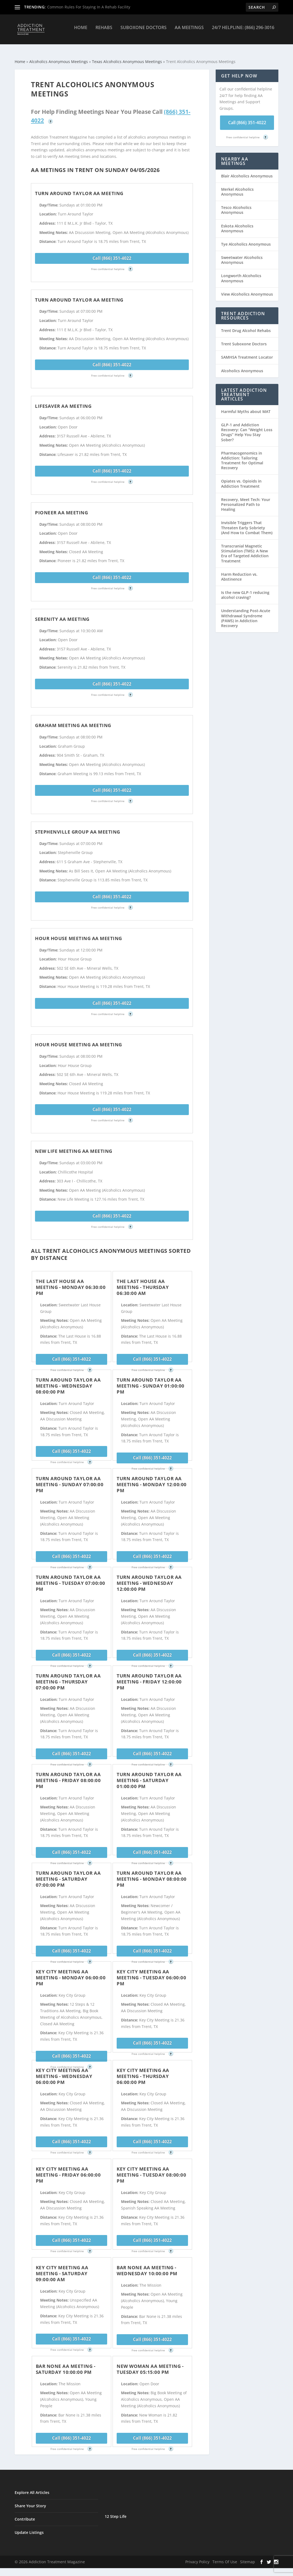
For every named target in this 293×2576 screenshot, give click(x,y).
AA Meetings (189, 31)
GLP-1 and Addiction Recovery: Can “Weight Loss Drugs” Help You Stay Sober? (246, 427)
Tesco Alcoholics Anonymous (236, 205)
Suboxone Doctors (143, 31)
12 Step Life (115, 2511)
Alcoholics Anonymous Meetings (58, 56)
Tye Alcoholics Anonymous (246, 239)
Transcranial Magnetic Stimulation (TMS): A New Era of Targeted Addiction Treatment (245, 549)
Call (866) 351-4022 (112, 253)
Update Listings (29, 2527)
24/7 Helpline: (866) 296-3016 (243, 31)
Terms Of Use (224, 2556)
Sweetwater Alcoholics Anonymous (242, 255)
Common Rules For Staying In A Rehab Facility (88, 7)
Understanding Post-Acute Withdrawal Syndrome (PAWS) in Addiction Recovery (245, 613)
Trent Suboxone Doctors (244, 339)
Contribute (25, 2514)
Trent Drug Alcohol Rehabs (246, 325)
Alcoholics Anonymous (242, 365)
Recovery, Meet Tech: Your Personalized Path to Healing (245, 499)
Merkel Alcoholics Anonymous (237, 187)
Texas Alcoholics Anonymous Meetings (127, 56)
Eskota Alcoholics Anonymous (237, 223)
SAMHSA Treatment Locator (247, 352)
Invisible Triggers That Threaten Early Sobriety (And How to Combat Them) (246, 522)
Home (80, 31)
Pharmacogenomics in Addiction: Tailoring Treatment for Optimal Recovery (242, 456)
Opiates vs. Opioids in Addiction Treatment (241, 479)
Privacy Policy (197, 2556)
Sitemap (247, 2556)
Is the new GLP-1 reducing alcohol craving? (245, 590)
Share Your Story (30, 2500)
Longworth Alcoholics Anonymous (241, 273)
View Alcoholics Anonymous (247, 289)
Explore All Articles (32, 2487)
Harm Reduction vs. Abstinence (239, 572)
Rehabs (103, 31)
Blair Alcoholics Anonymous (247, 171)
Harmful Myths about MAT (245, 406)
